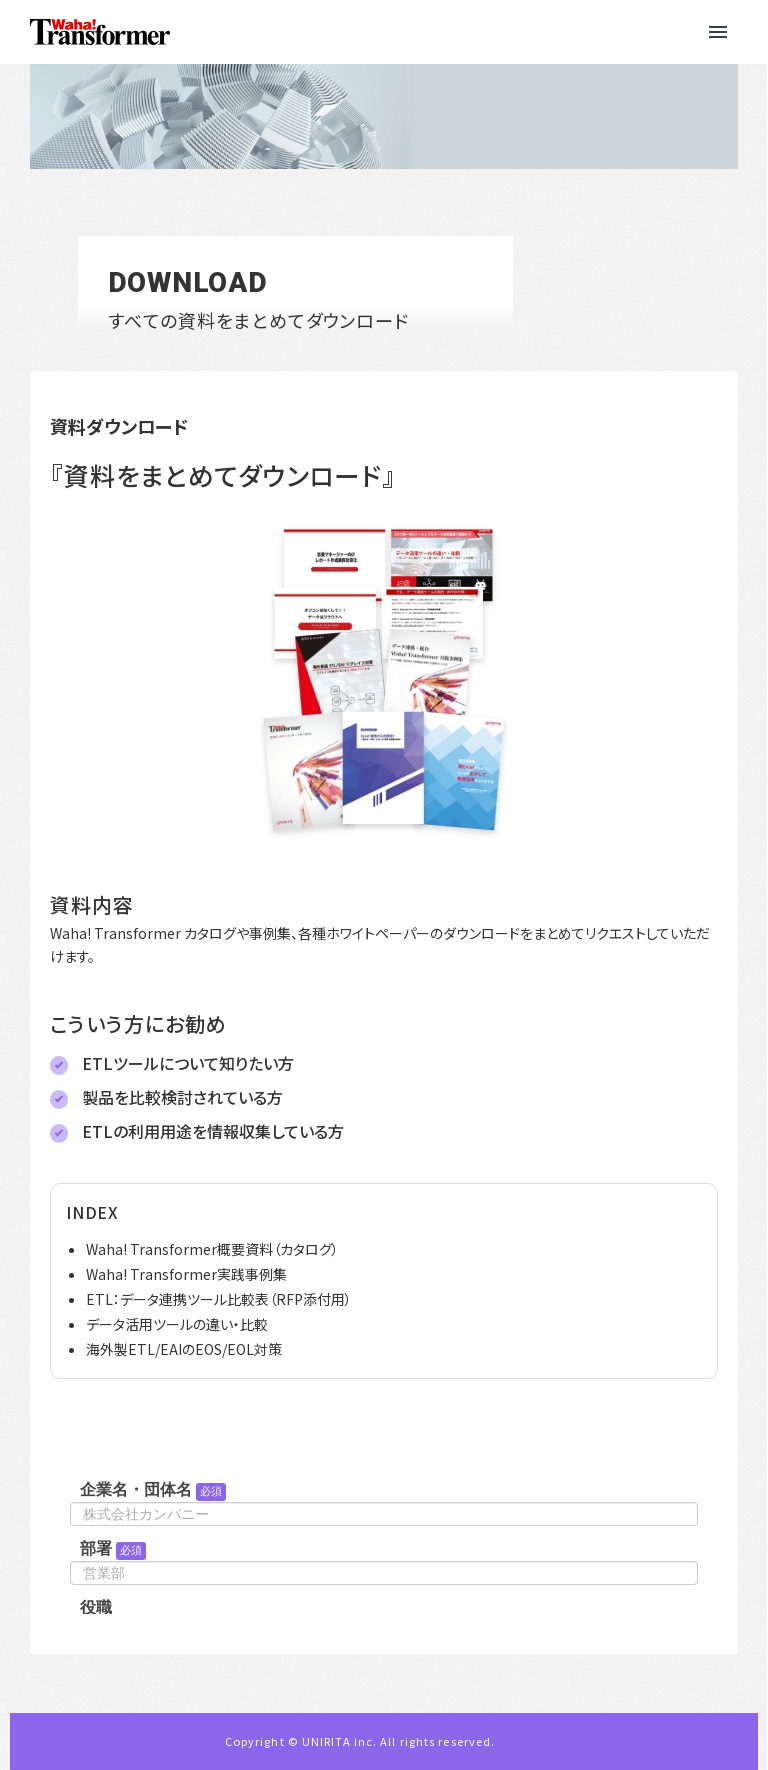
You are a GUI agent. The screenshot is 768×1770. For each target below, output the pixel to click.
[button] (718, 32)
